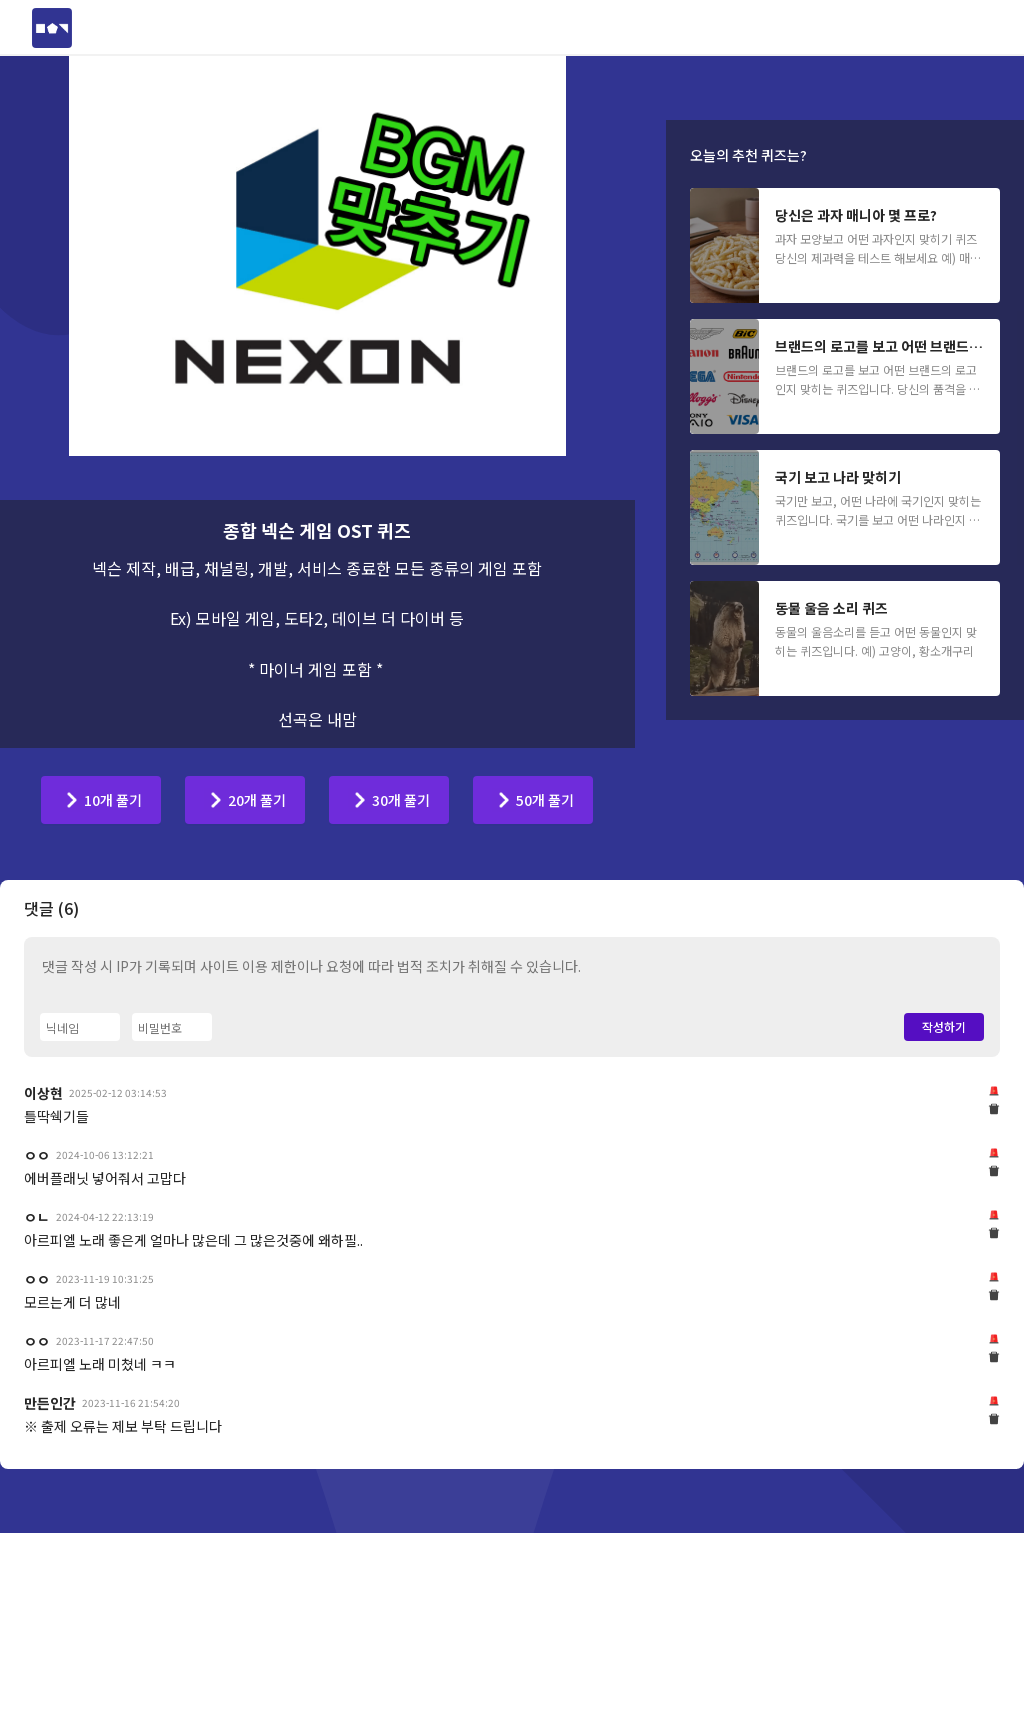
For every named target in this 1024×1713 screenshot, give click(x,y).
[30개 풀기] (389, 800)
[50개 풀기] (533, 800)
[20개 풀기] (245, 800)
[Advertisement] (512, 956)
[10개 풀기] (101, 800)
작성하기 (944, 1306)
